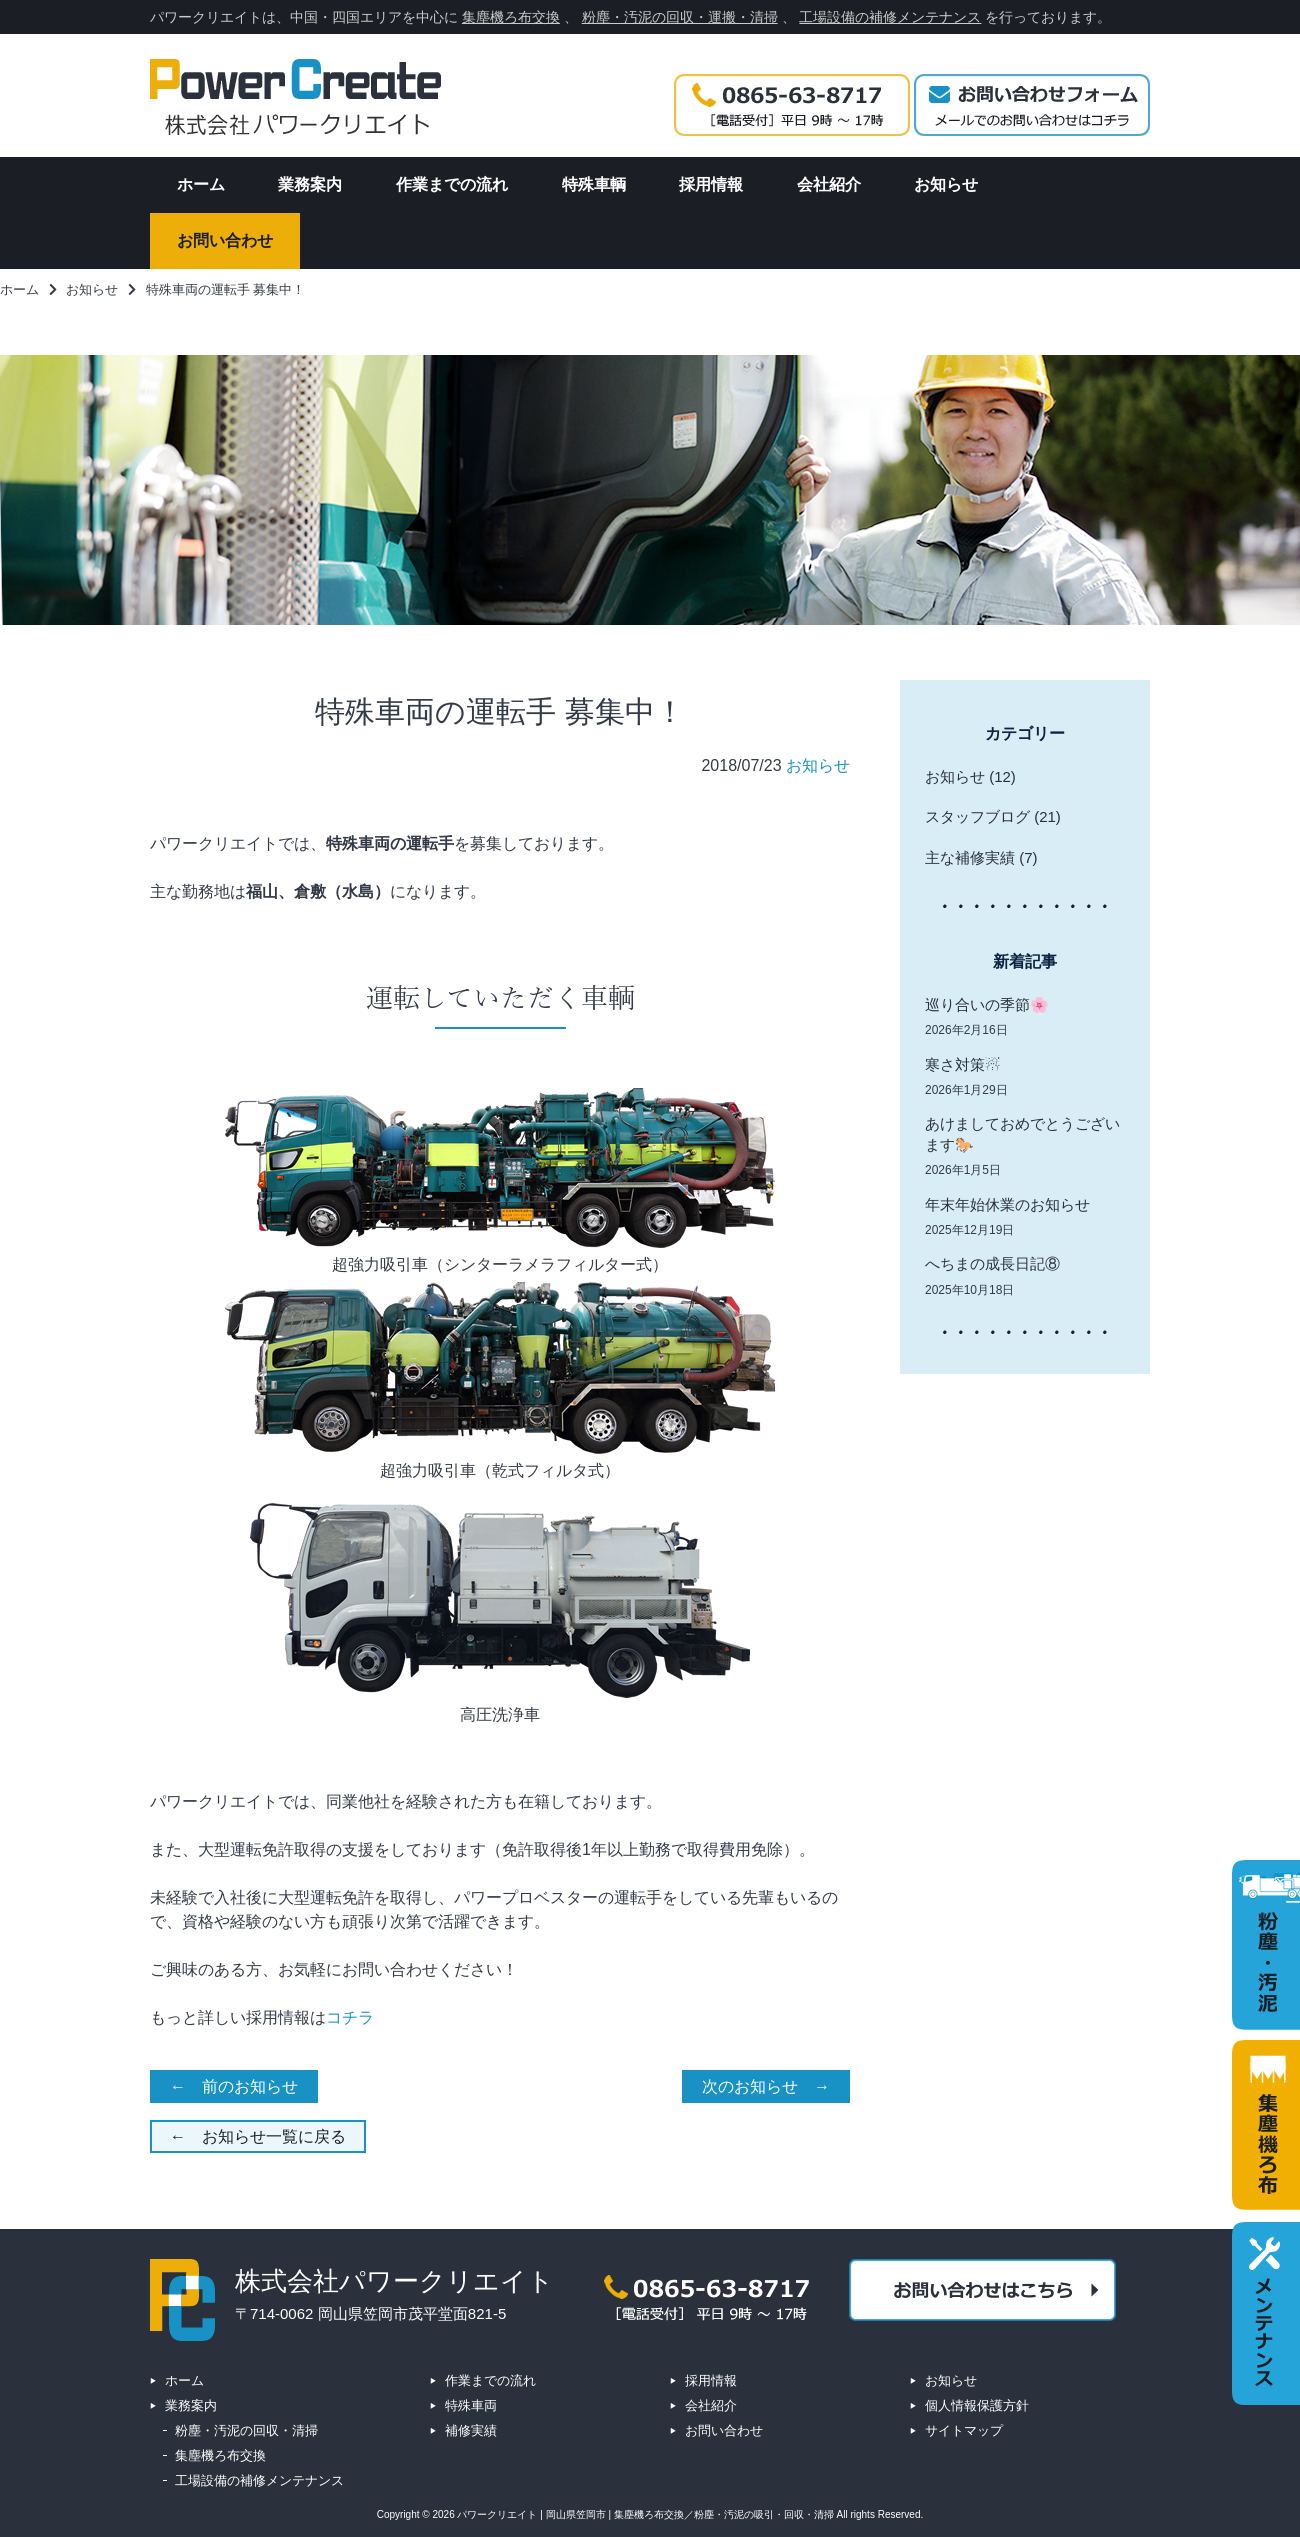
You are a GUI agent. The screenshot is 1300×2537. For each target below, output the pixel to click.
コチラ (350, 2017)
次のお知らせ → (766, 2086)
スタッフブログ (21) (993, 816)
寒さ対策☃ (962, 1064)
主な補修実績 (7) (981, 857)
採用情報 (711, 2380)
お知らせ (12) (970, 776)
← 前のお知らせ (234, 2086)
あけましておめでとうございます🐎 (1022, 1133)
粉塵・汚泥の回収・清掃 (246, 2430)
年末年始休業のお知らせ (1007, 1204)
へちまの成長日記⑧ (992, 1263)
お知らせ (818, 765)
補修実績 (471, 2430)
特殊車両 (471, 2405)
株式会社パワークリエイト (394, 2281)
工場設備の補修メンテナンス (890, 17)
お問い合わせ (724, 2430)
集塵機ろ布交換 (511, 17)
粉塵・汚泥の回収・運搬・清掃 (680, 17)
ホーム (184, 2380)
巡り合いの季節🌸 (987, 1004)
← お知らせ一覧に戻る (258, 2136)
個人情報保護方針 (977, 2405)
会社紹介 (711, 2405)
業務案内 (191, 2405)
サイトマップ (964, 2430)
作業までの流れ (490, 2380)
